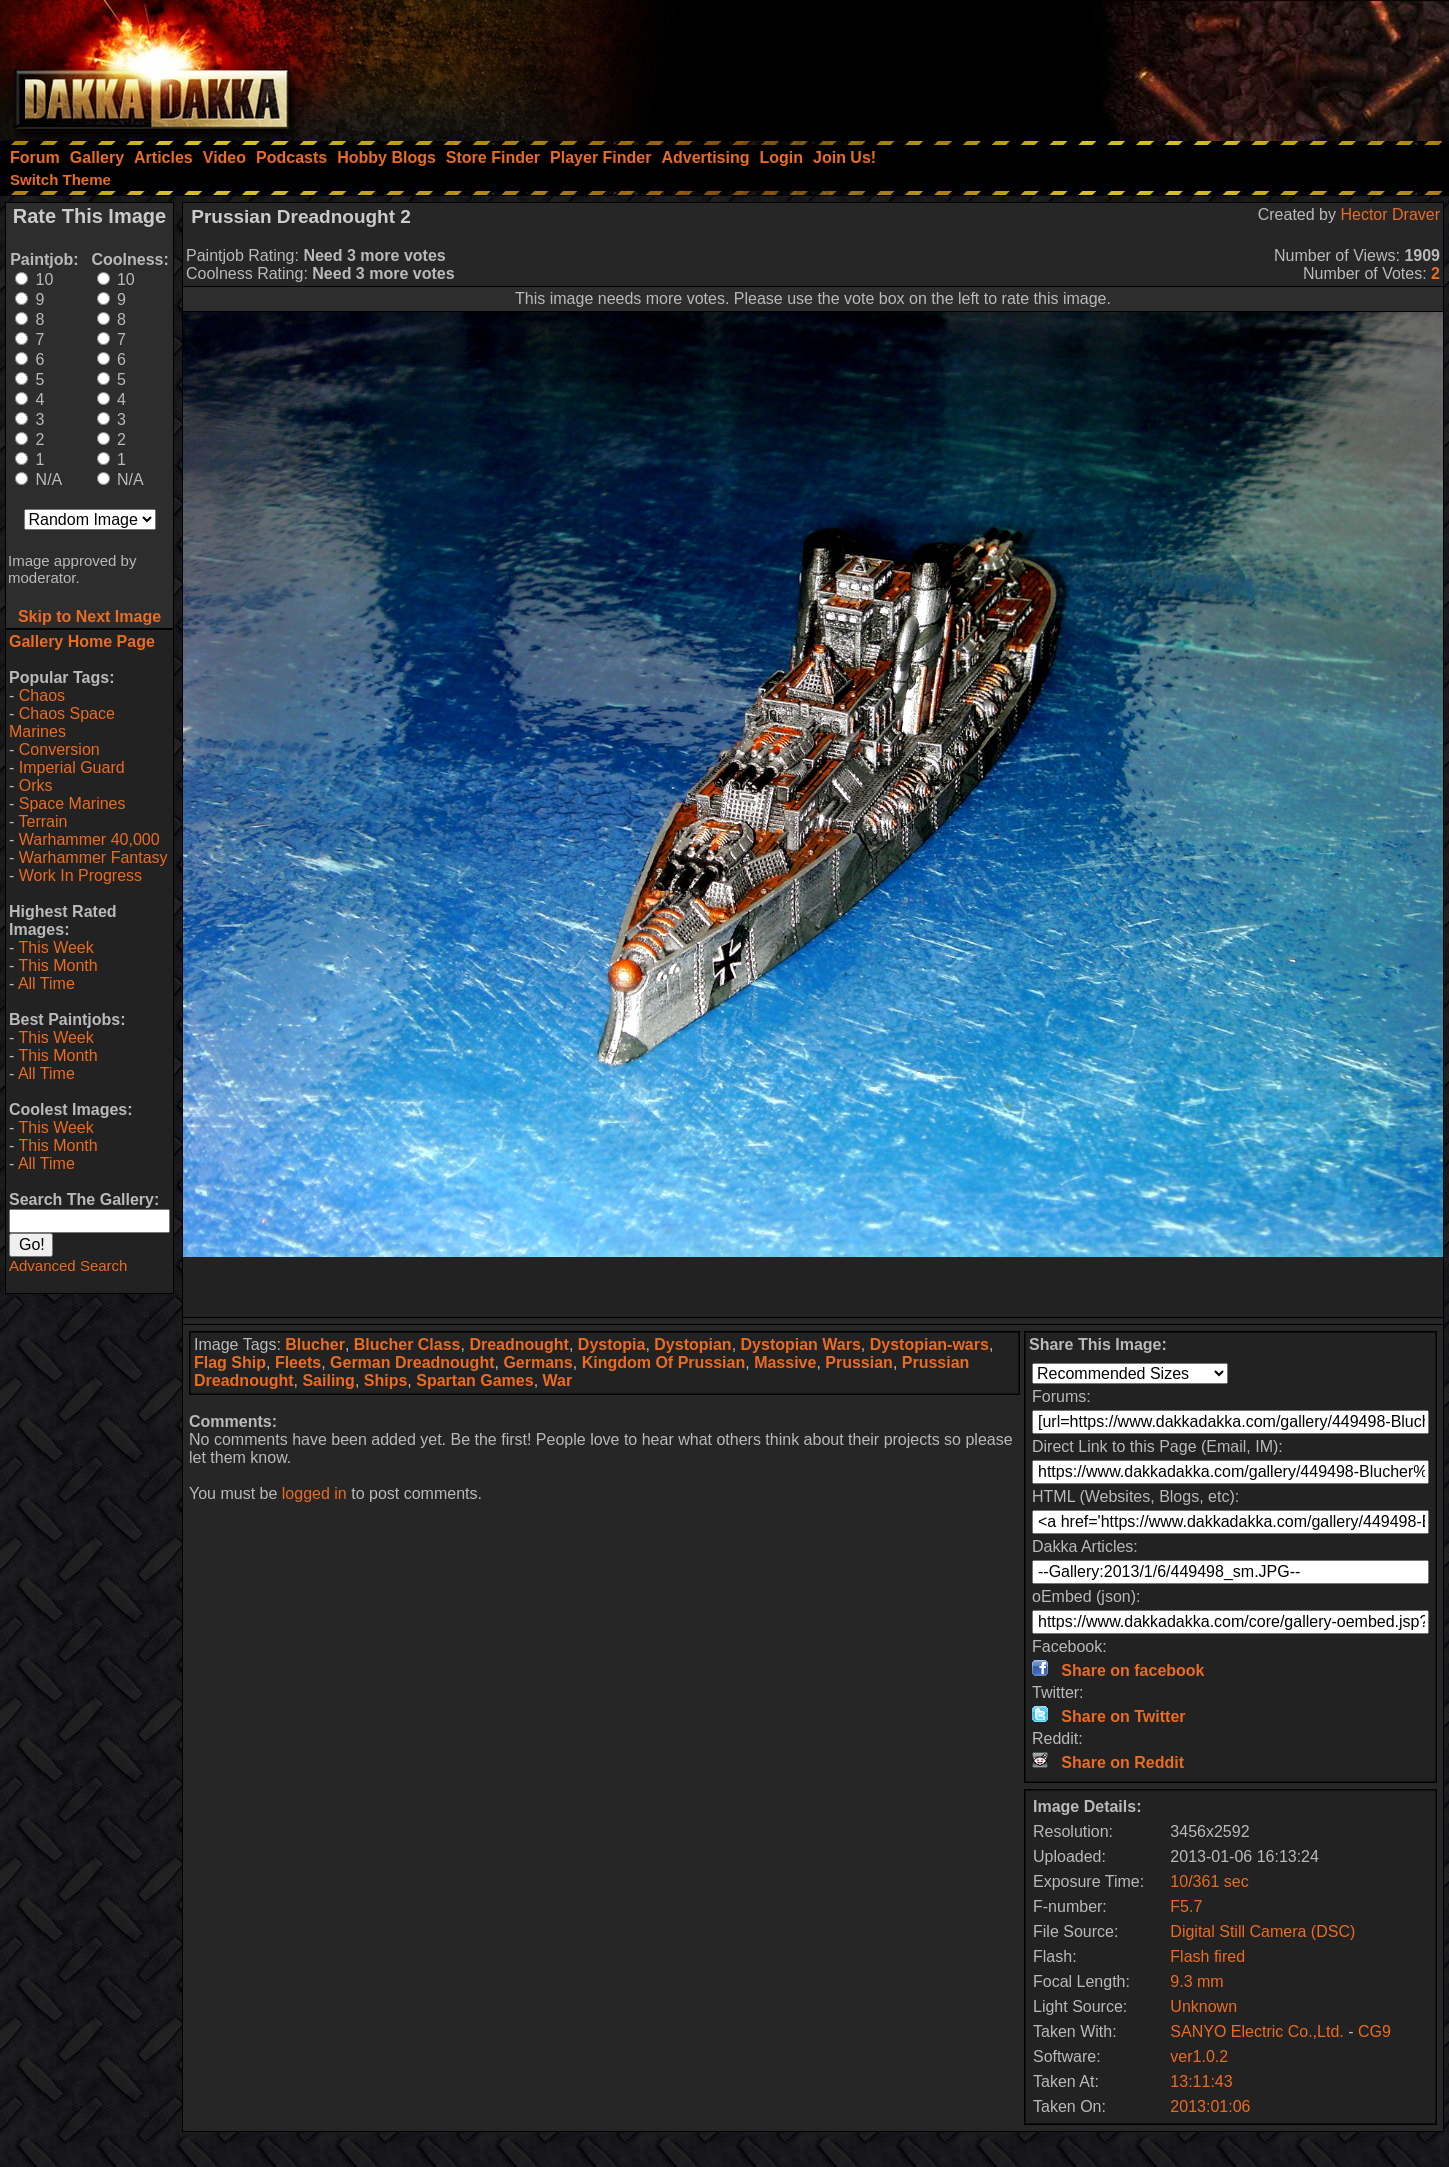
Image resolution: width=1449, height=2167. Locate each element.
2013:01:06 (1210, 2106)
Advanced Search (68, 1265)
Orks (36, 785)
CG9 (1374, 2031)
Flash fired (1207, 1956)
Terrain (42, 821)
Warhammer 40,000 (89, 839)
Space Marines (72, 803)
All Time (46, 983)
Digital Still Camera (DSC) (1262, 1931)
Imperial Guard (72, 767)
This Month (57, 965)
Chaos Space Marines (62, 722)
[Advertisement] (1180, 65)
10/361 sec (1209, 1881)
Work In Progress (80, 875)
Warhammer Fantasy (93, 857)
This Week (55, 947)
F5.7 (1186, 1906)
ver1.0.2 (1199, 2056)
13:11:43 (1201, 2081)
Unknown (1203, 2006)
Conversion (59, 749)
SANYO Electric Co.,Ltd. (1256, 2031)
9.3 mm (1196, 1981)
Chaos (42, 695)
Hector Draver (1390, 214)
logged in (314, 1493)
